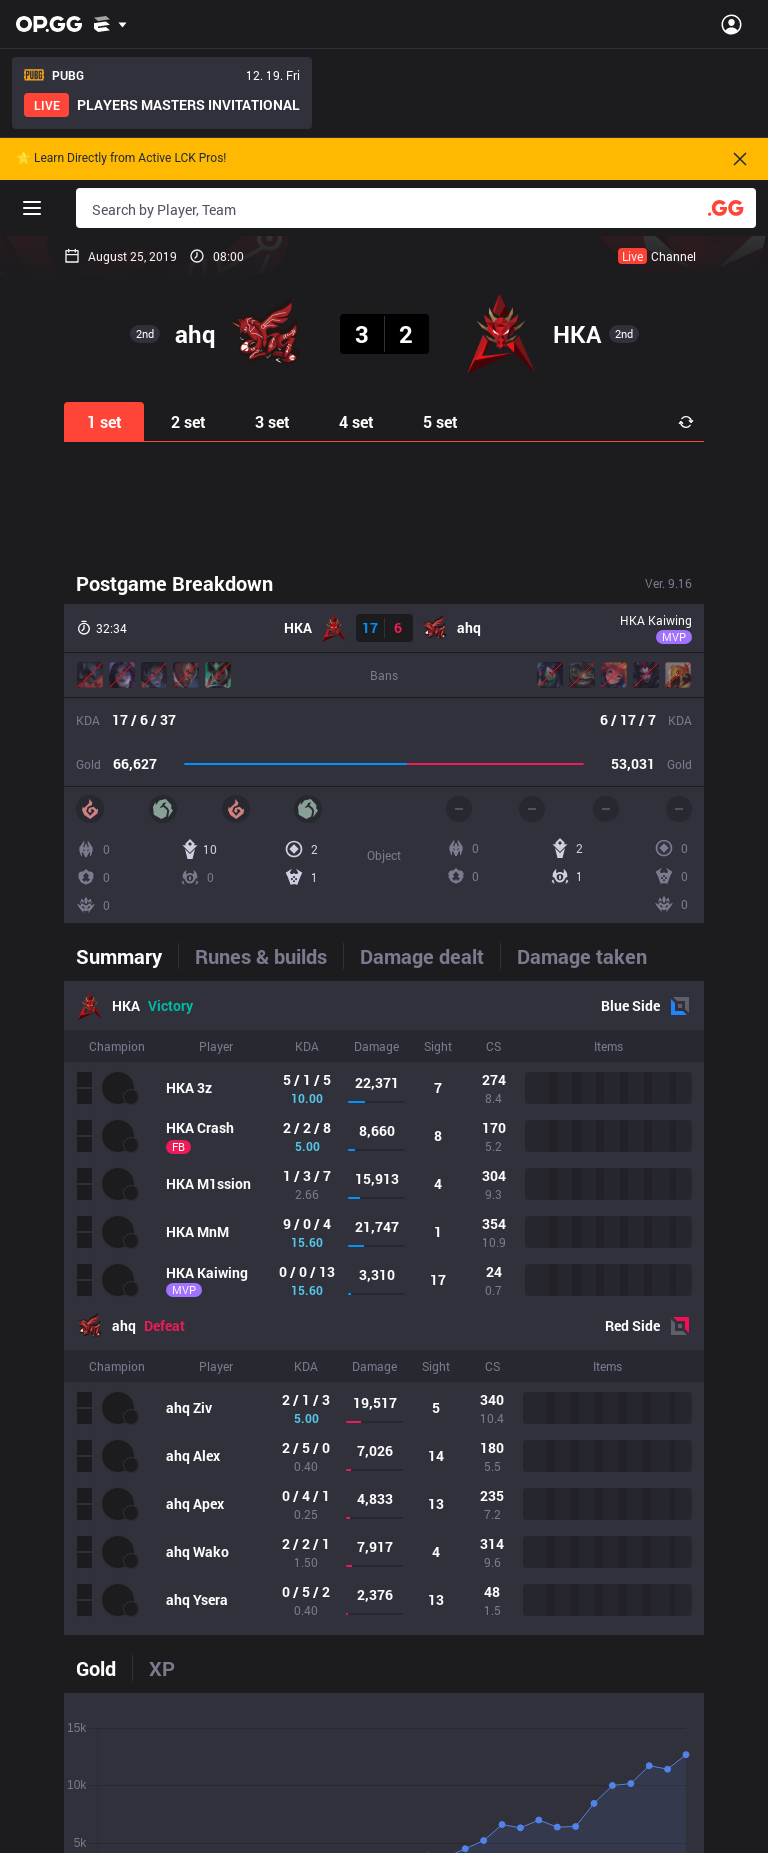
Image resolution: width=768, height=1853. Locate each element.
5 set (440, 421)
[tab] (127, 956)
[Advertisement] (384, 504)
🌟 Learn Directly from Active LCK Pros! (121, 158)
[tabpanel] (384, 1308)
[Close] (740, 159)
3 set (272, 421)
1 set (104, 421)
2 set (188, 421)
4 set (356, 421)
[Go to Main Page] (49, 24)
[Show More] (110, 24)
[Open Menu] (731, 24)
